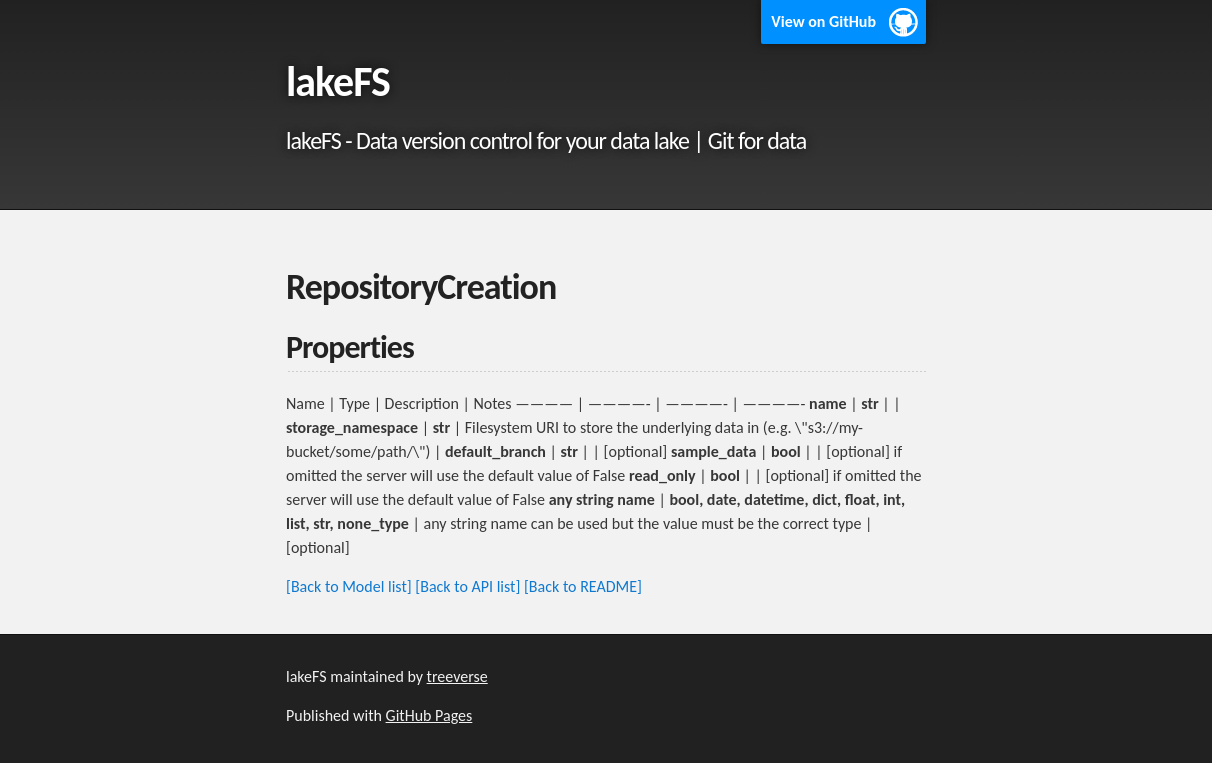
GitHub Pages (429, 715)
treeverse (457, 676)
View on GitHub (823, 21)
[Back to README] (583, 586)
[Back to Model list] (349, 586)
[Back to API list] (467, 586)
